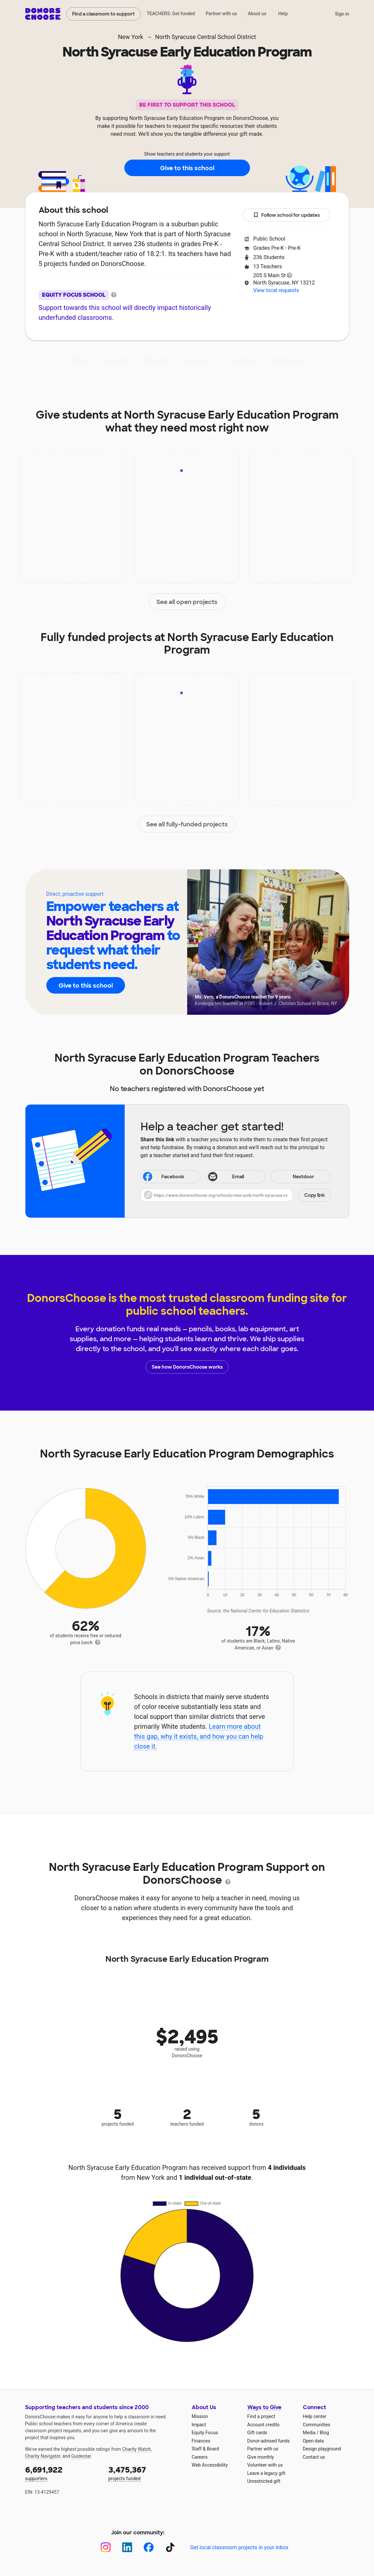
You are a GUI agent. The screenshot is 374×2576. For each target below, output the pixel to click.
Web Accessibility (210, 2465)
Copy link (314, 1195)
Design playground (322, 2448)
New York (130, 36)
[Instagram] (105, 2547)
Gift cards (257, 2432)
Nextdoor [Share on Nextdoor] (293, 1177)
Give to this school (187, 168)
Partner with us (221, 13)
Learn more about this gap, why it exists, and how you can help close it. (198, 1736)
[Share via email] (236, 1176)
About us (257, 13)
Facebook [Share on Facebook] (163, 1177)
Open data (313, 2440)
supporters (62, 2472)
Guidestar (81, 2456)
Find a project (261, 2416)
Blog (324, 2432)
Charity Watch (136, 2449)
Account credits (263, 2424)
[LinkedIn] (127, 2547)
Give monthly (260, 2457)
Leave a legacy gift (266, 2473)
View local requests (276, 290)
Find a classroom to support (103, 14)
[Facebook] (148, 2547)
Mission (200, 2416)
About (82, 360)
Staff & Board (205, 2448)
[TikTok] (170, 2547)
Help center (314, 2416)
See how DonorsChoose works (187, 1367)
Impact (117, 360)
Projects (156, 360)
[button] (236, 1195)
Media (309, 2432)
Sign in (342, 14)
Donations (286, 360)
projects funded (145, 2472)
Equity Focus (205, 2432)
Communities (316, 2424)
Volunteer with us (265, 2465)
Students (241, 360)
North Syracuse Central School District (205, 36)
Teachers (198, 360)
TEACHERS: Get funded (170, 13)
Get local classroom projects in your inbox (239, 2547)
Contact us (314, 2457)
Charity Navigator (43, 2456)
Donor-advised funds (268, 2440)
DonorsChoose (43, 14)
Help (283, 13)
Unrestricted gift (263, 2481)
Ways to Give (264, 2407)
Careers (200, 2457)
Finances (201, 2440)
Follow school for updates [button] (286, 215)
